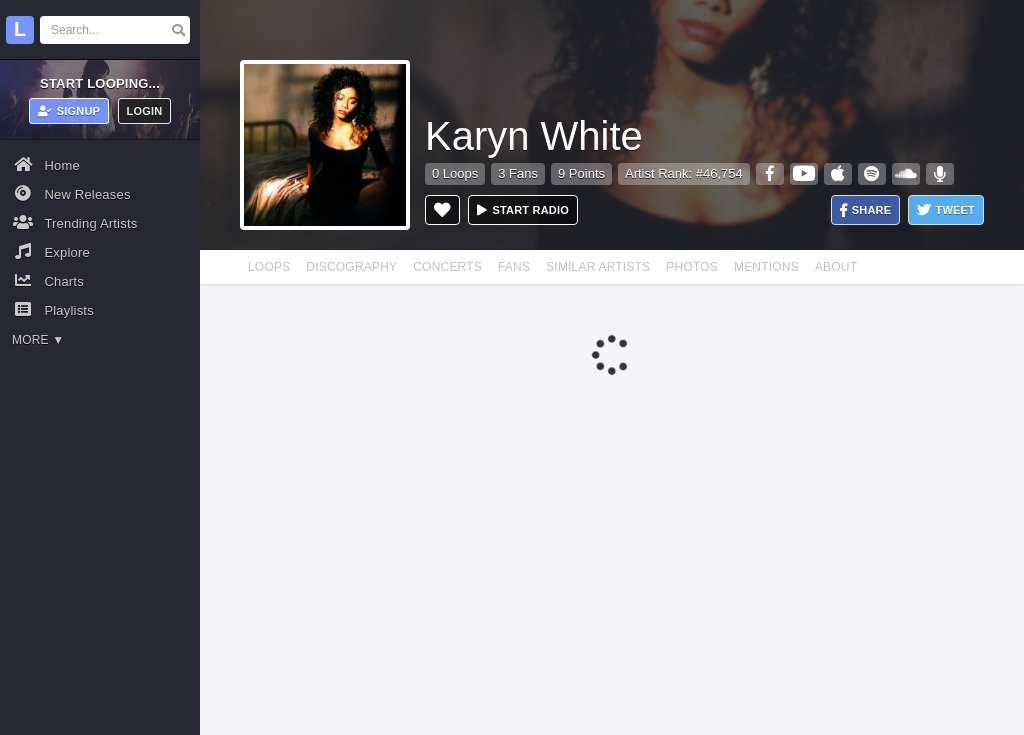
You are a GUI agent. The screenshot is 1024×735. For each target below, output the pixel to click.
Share (866, 210)
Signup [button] (69, 111)
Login (145, 111)
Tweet (946, 210)
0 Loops (455, 173)
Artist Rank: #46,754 (684, 173)
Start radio (523, 210)
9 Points (581, 173)
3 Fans (518, 173)
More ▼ (38, 340)
